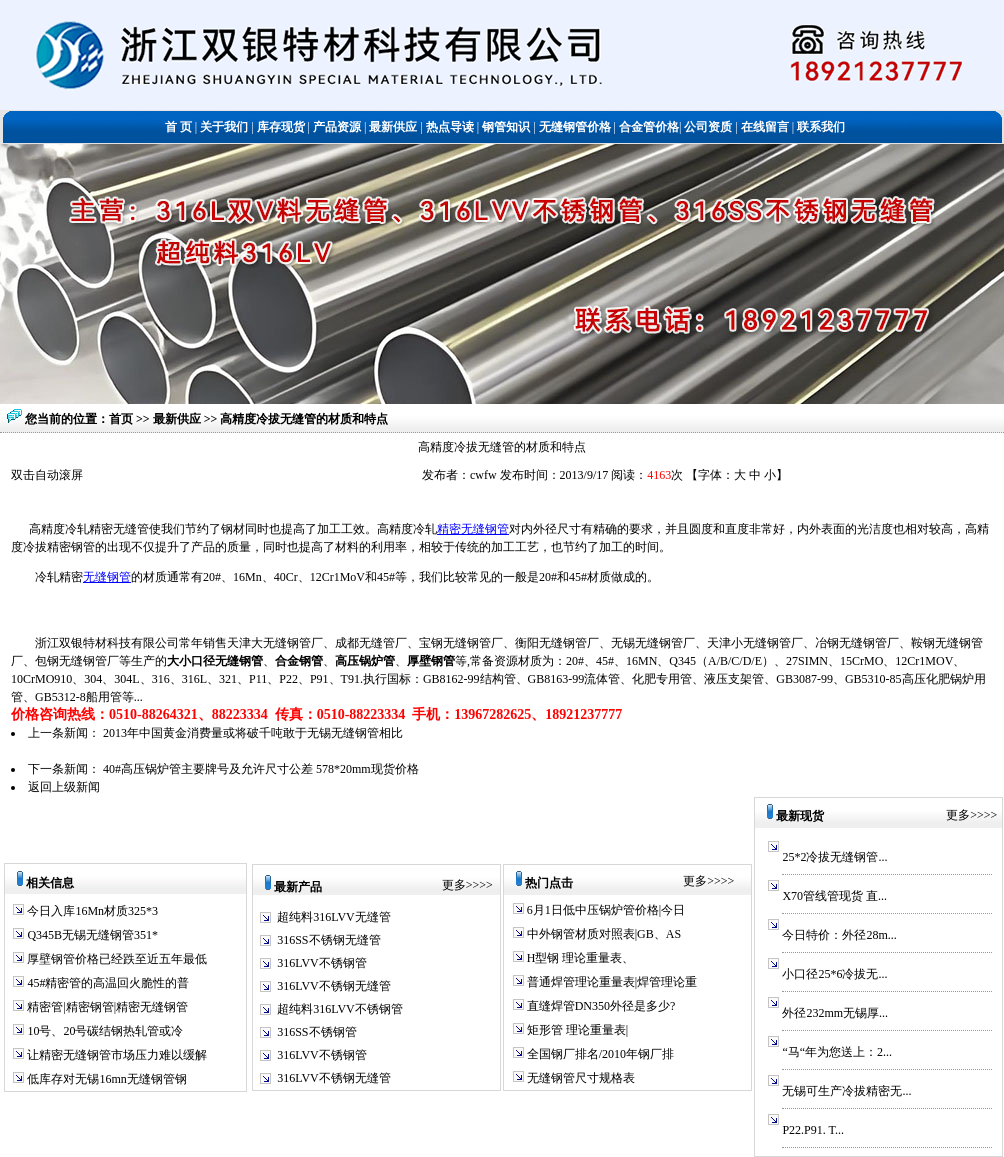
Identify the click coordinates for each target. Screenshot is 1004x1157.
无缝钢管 (107, 577)
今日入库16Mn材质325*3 (91, 911)
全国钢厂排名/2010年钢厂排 (599, 1054)
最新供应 (178, 419)
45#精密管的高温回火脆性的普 (106, 983)
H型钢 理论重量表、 (579, 958)
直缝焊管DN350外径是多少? (600, 1006)
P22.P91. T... (813, 1130)
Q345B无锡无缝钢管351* (91, 935)
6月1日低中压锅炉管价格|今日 (604, 910)
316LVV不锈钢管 (322, 963)
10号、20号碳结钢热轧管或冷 (103, 1031)
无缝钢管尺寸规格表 (579, 1078)
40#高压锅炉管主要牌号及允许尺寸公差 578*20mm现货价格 (261, 769)
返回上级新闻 (64, 787)
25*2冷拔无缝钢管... (834, 857)
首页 (121, 419)
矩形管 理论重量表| (576, 1030)
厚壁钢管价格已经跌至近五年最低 (115, 959)
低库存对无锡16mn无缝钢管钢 (105, 1079)
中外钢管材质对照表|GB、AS (602, 934)
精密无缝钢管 (473, 529)
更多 (454, 885)
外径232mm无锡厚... (835, 1013)
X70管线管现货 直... (834, 896)
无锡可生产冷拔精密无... (846, 1091)
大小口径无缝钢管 (215, 661)
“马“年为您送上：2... (837, 1052)
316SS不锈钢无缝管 (328, 940)
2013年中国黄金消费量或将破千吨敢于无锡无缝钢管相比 (253, 733)
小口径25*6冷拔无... (834, 974)
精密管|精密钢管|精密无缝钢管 (106, 1007)
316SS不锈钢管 (316, 1032)
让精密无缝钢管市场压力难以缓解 (115, 1055)
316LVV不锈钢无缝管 (334, 986)
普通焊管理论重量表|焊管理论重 (610, 982)
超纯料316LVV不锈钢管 (340, 1009)
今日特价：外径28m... (839, 935)
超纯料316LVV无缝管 (334, 917)
